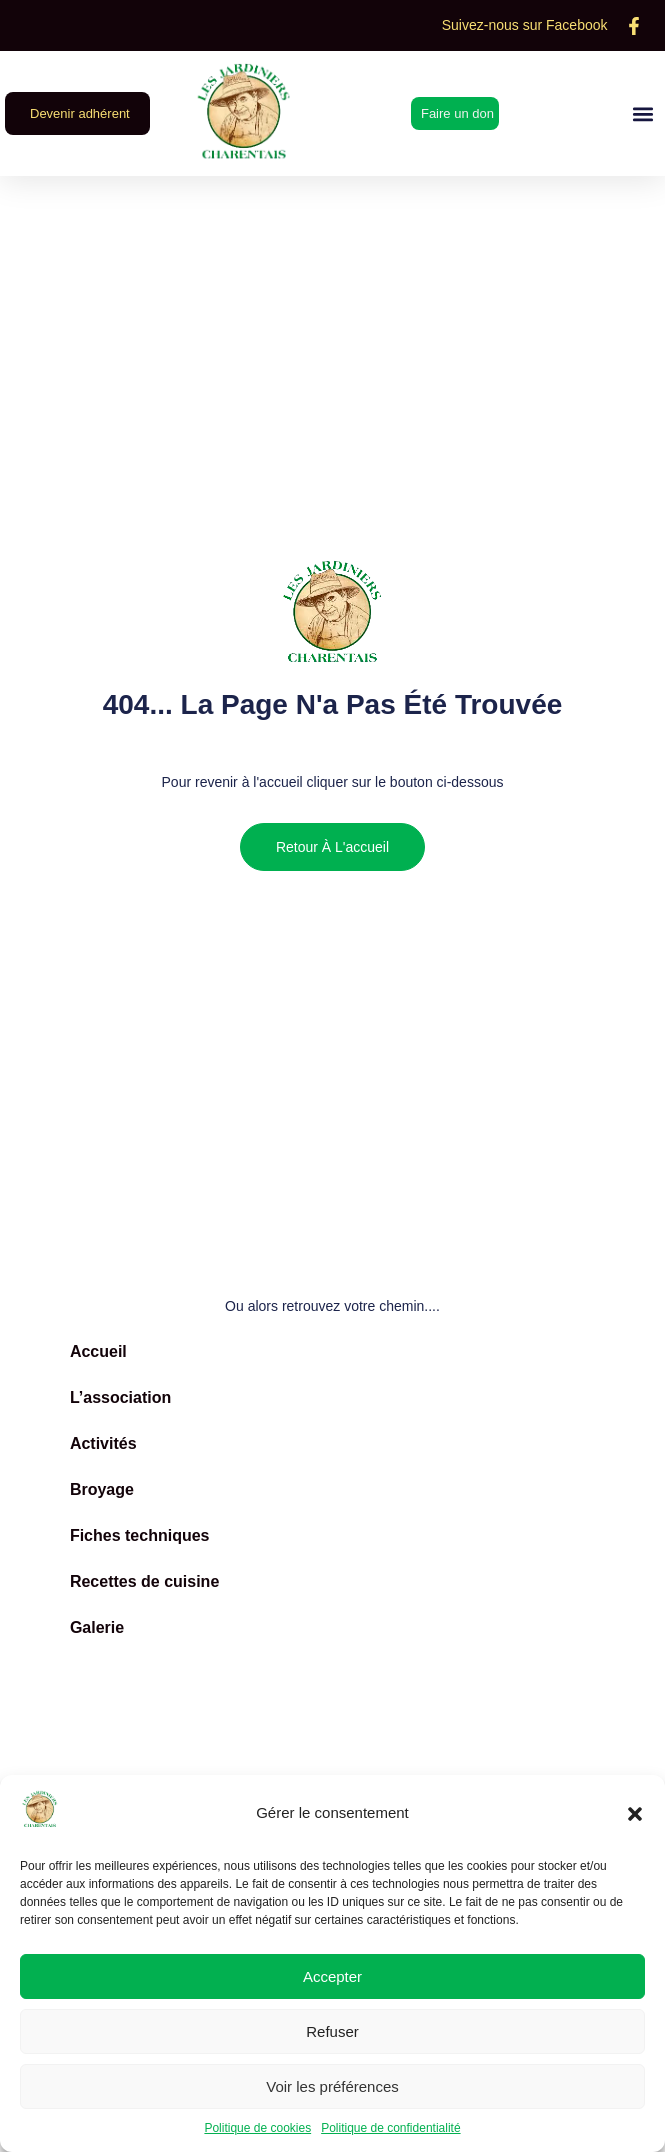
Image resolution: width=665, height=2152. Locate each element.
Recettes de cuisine (144, 1581)
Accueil (98, 1351)
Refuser (332, 2031)
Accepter (332, 1976)
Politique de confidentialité (390, 2128)
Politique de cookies (257, 2128)
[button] (635, 1814)
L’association (120, 1397)
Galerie (97, 1627)
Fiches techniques (140, 1535)
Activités (103, 1443)
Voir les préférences (332, 2086)
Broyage (102, 1489)
